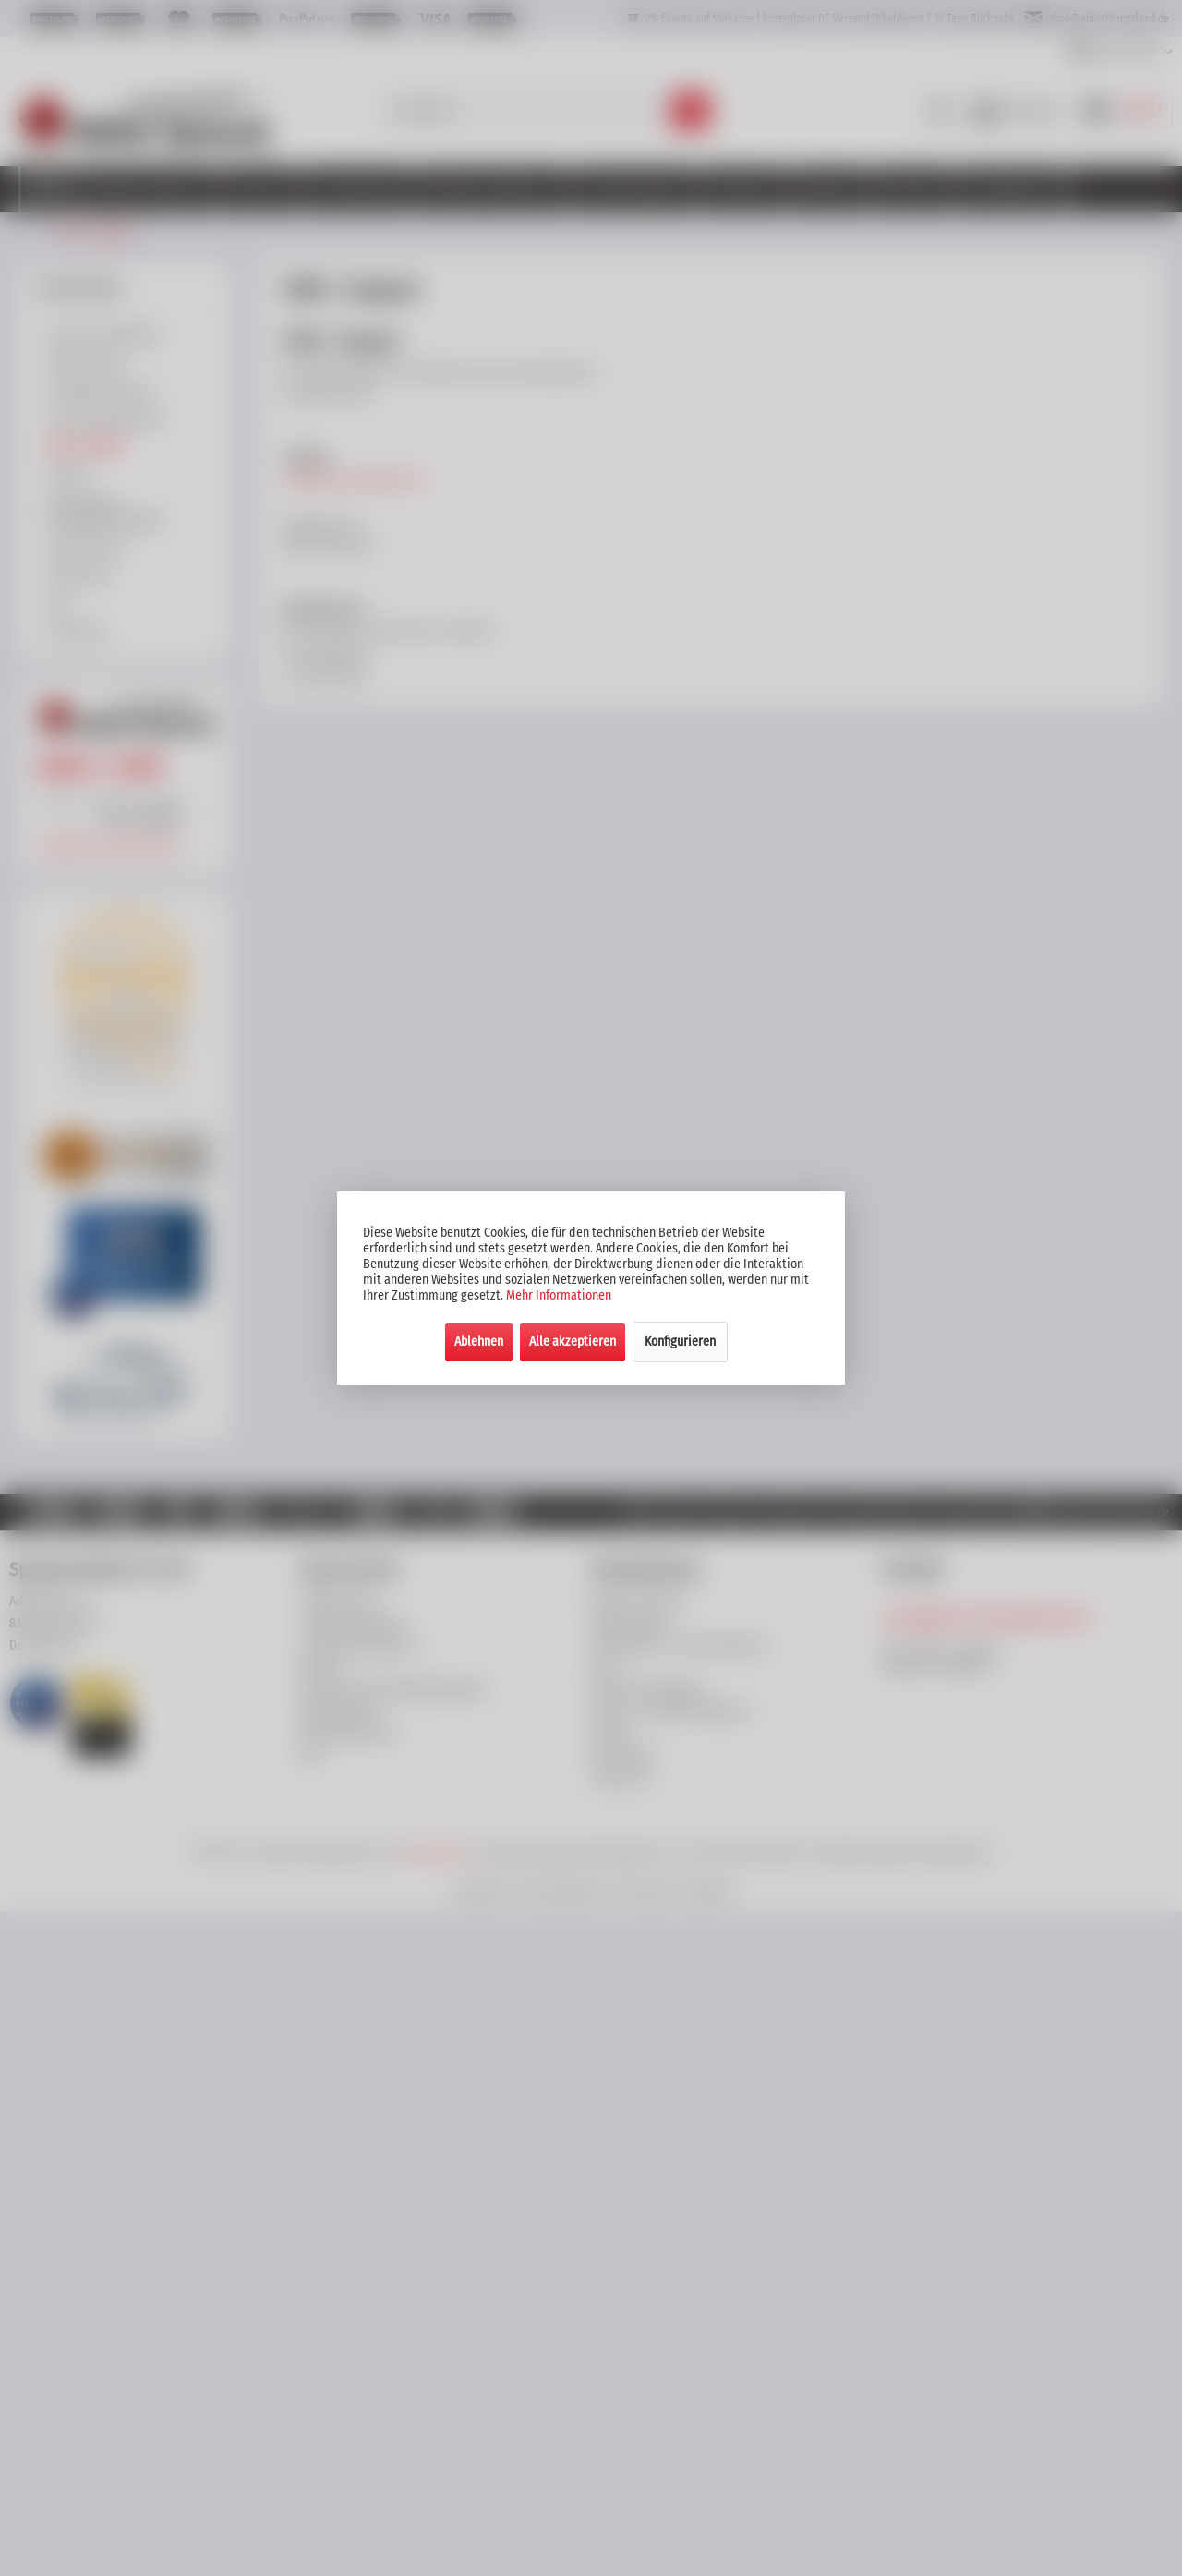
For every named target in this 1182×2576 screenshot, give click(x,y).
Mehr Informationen (558, 1295)
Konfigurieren (680, 1341)
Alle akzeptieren (572, 1341)
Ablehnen (478, 1341)
